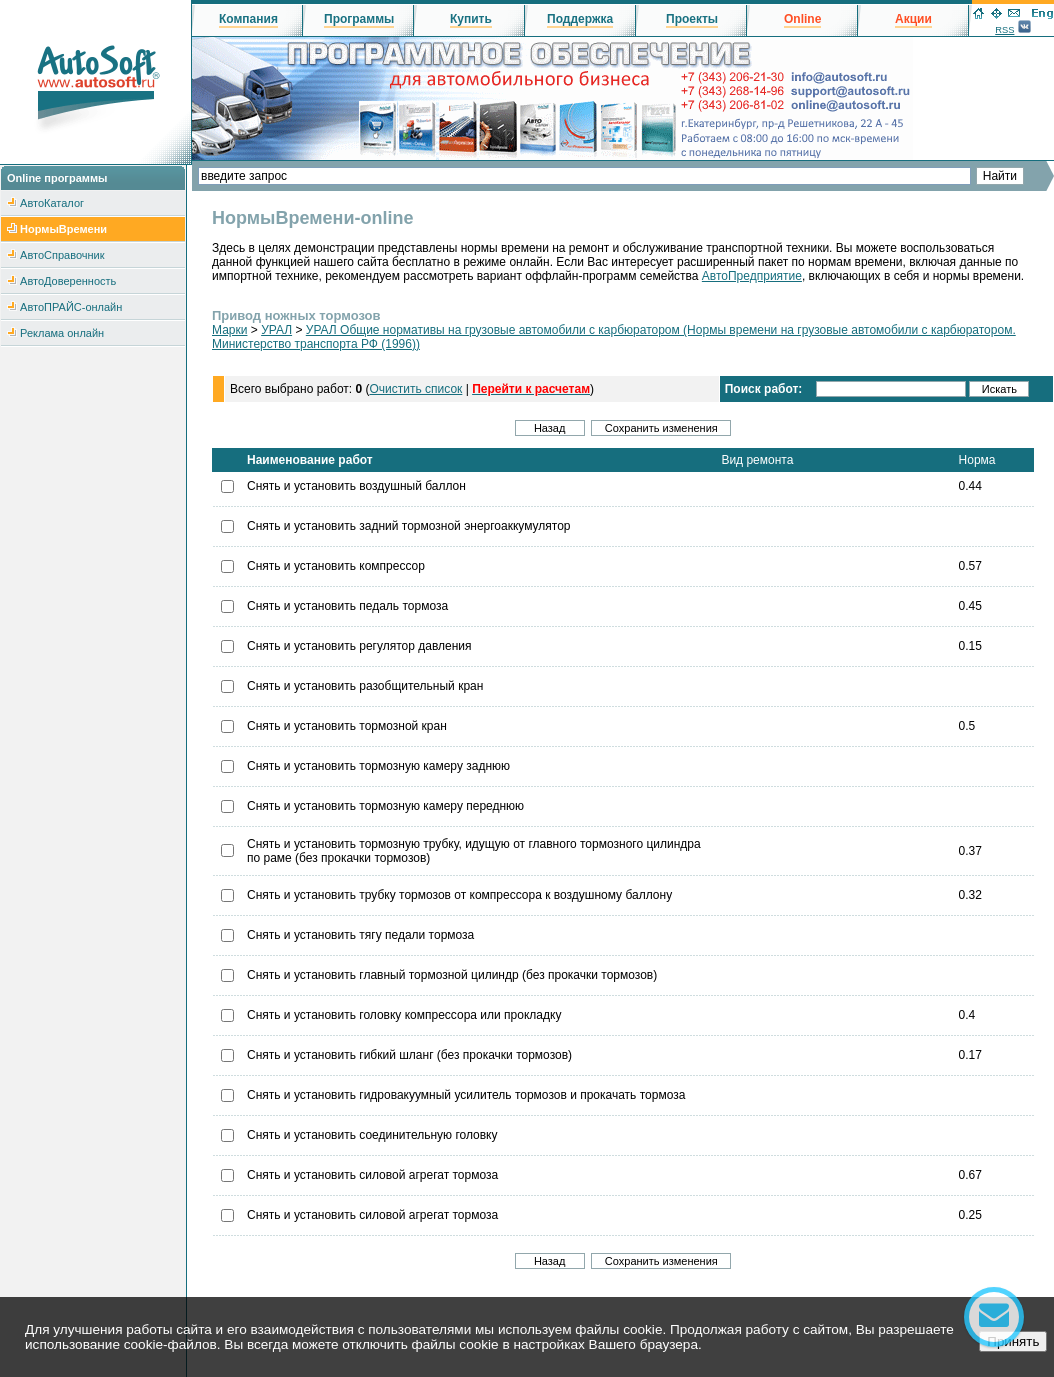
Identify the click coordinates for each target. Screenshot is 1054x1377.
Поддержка (580, 19)
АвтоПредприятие (752, 276)
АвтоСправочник (62, 255)
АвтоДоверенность (68, 281)
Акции (913, 19)
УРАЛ (276, 330)
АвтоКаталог (52, 203)
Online (802, 19)
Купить (471, 19)
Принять (1013, 1341)
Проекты (692, 19)
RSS (1004, 30)
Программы (359, 19)
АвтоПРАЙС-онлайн (71, 307)
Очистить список (415, 389)
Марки (229, 330)
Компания (248, 19)
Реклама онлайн (62, 333)
